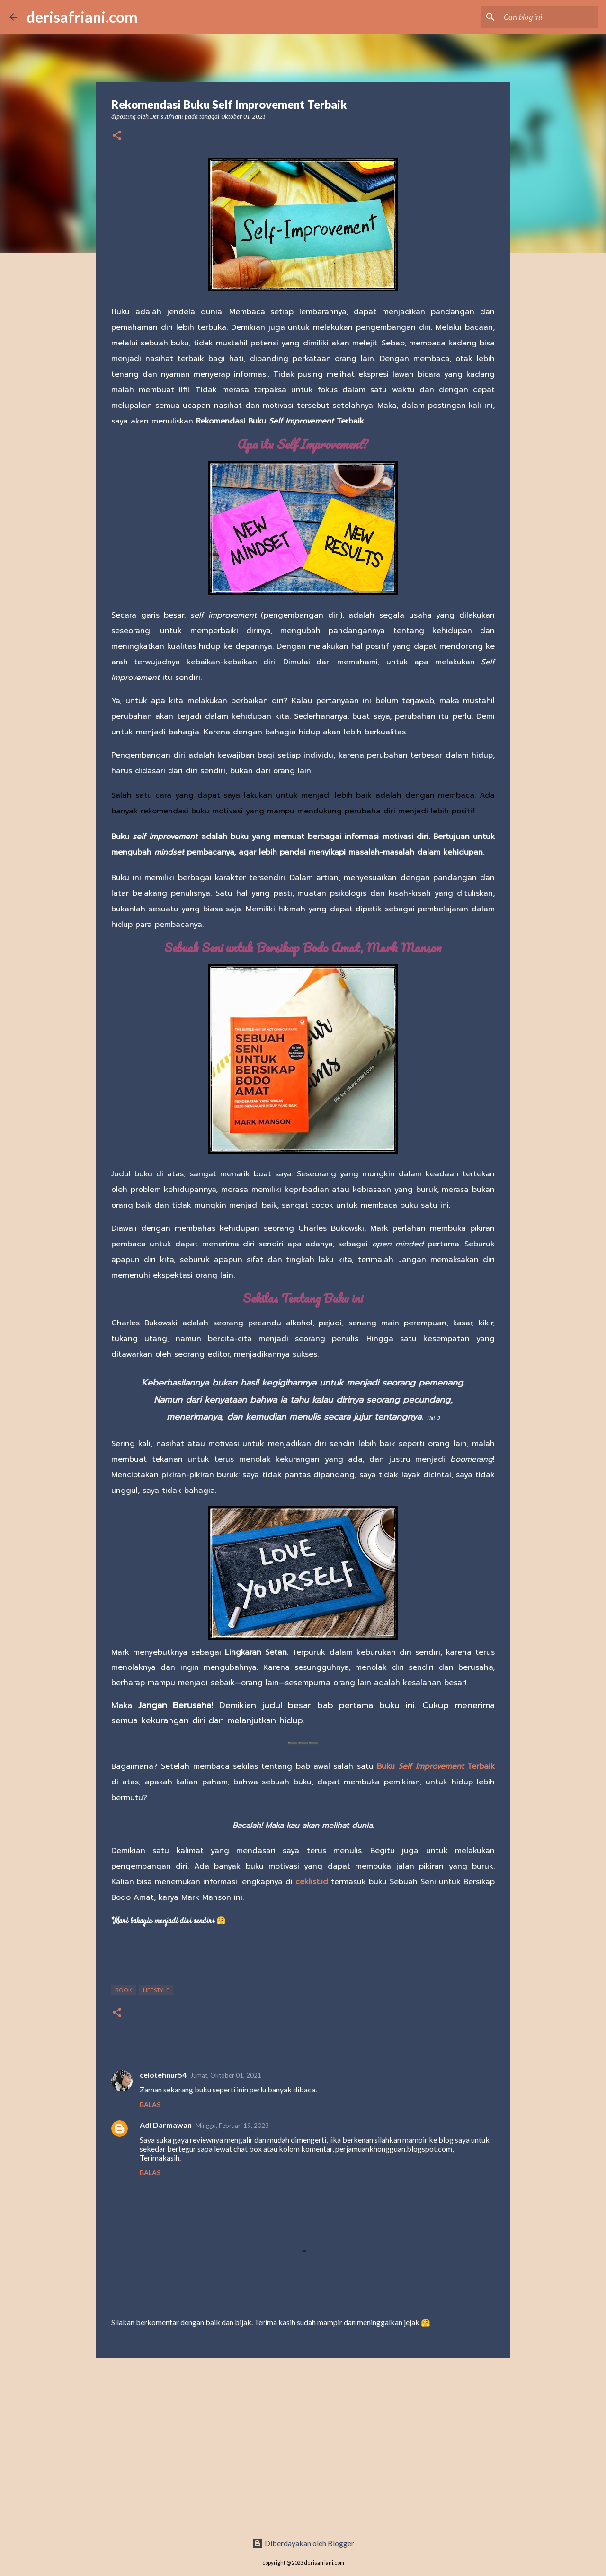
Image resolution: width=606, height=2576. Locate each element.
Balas (150, 2104)
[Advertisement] (303, 2449)
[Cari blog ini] (548, 17)
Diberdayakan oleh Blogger (303, 2543)
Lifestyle (156, 1990)
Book (123, 1990)
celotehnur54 (163, 2074)
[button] (117, 136)
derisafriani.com (82, 17)
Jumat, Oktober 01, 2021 (225, 2075)
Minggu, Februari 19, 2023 (232, 2125)
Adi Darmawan (166, 2124)
